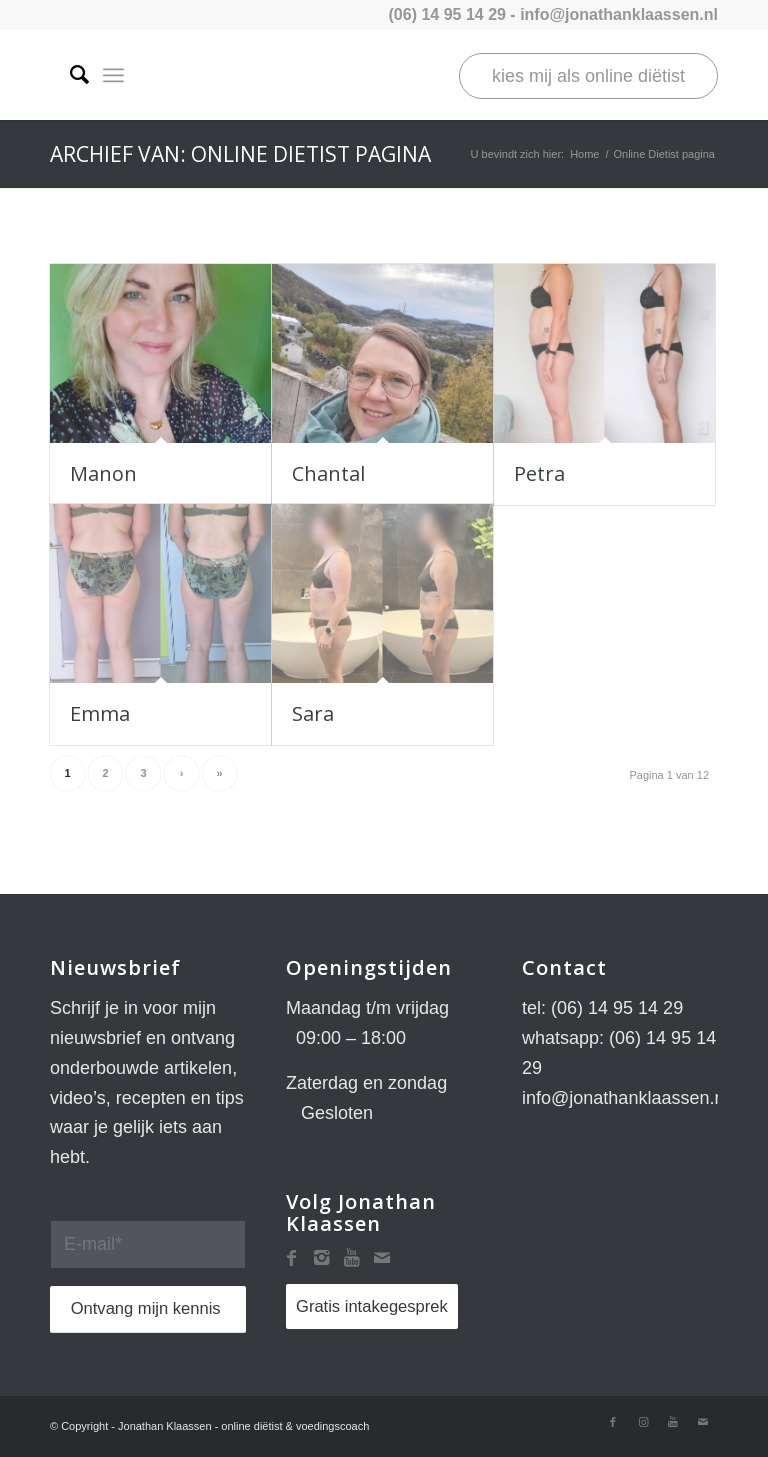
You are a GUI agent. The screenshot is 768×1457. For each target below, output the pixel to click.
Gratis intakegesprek (372, 1306)
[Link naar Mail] (703, 1422)
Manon (103, 473)
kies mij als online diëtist (588, 76)
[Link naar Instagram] (643, 1422)
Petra (539, 473)
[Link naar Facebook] (613, 1422)
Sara (313, 713)
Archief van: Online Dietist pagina (240, 154)
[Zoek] (69, 75)
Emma (100, 713)
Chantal (328, 473)
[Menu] (113, 75)
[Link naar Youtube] (673, 1422)
